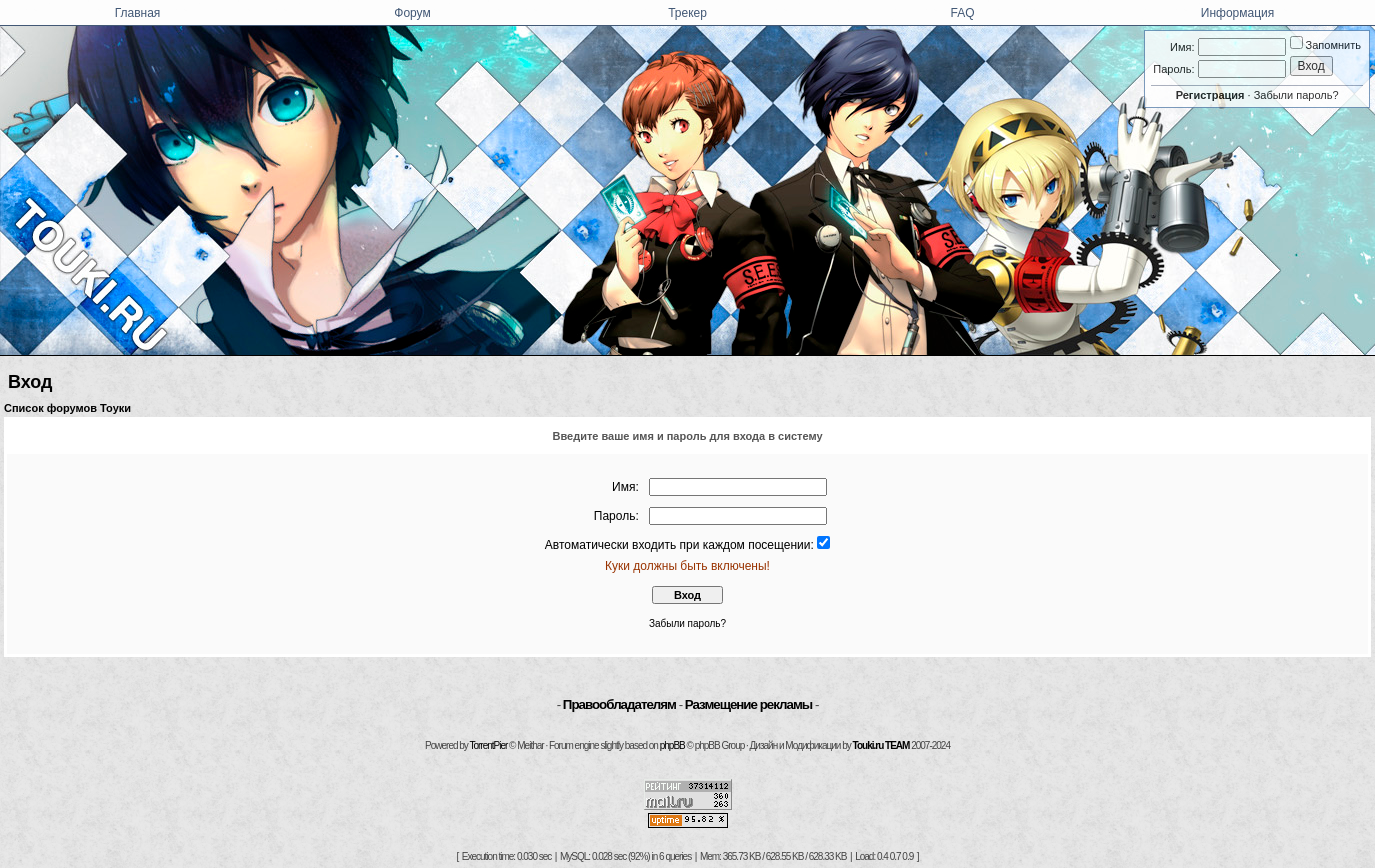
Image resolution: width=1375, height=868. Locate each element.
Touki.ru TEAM (881, 745)
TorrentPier (488, 745)
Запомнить (1325, 45)
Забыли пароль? (1296, 95)
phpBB (672, 745)
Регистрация (1210, 95)
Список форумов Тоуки (67, 408)
